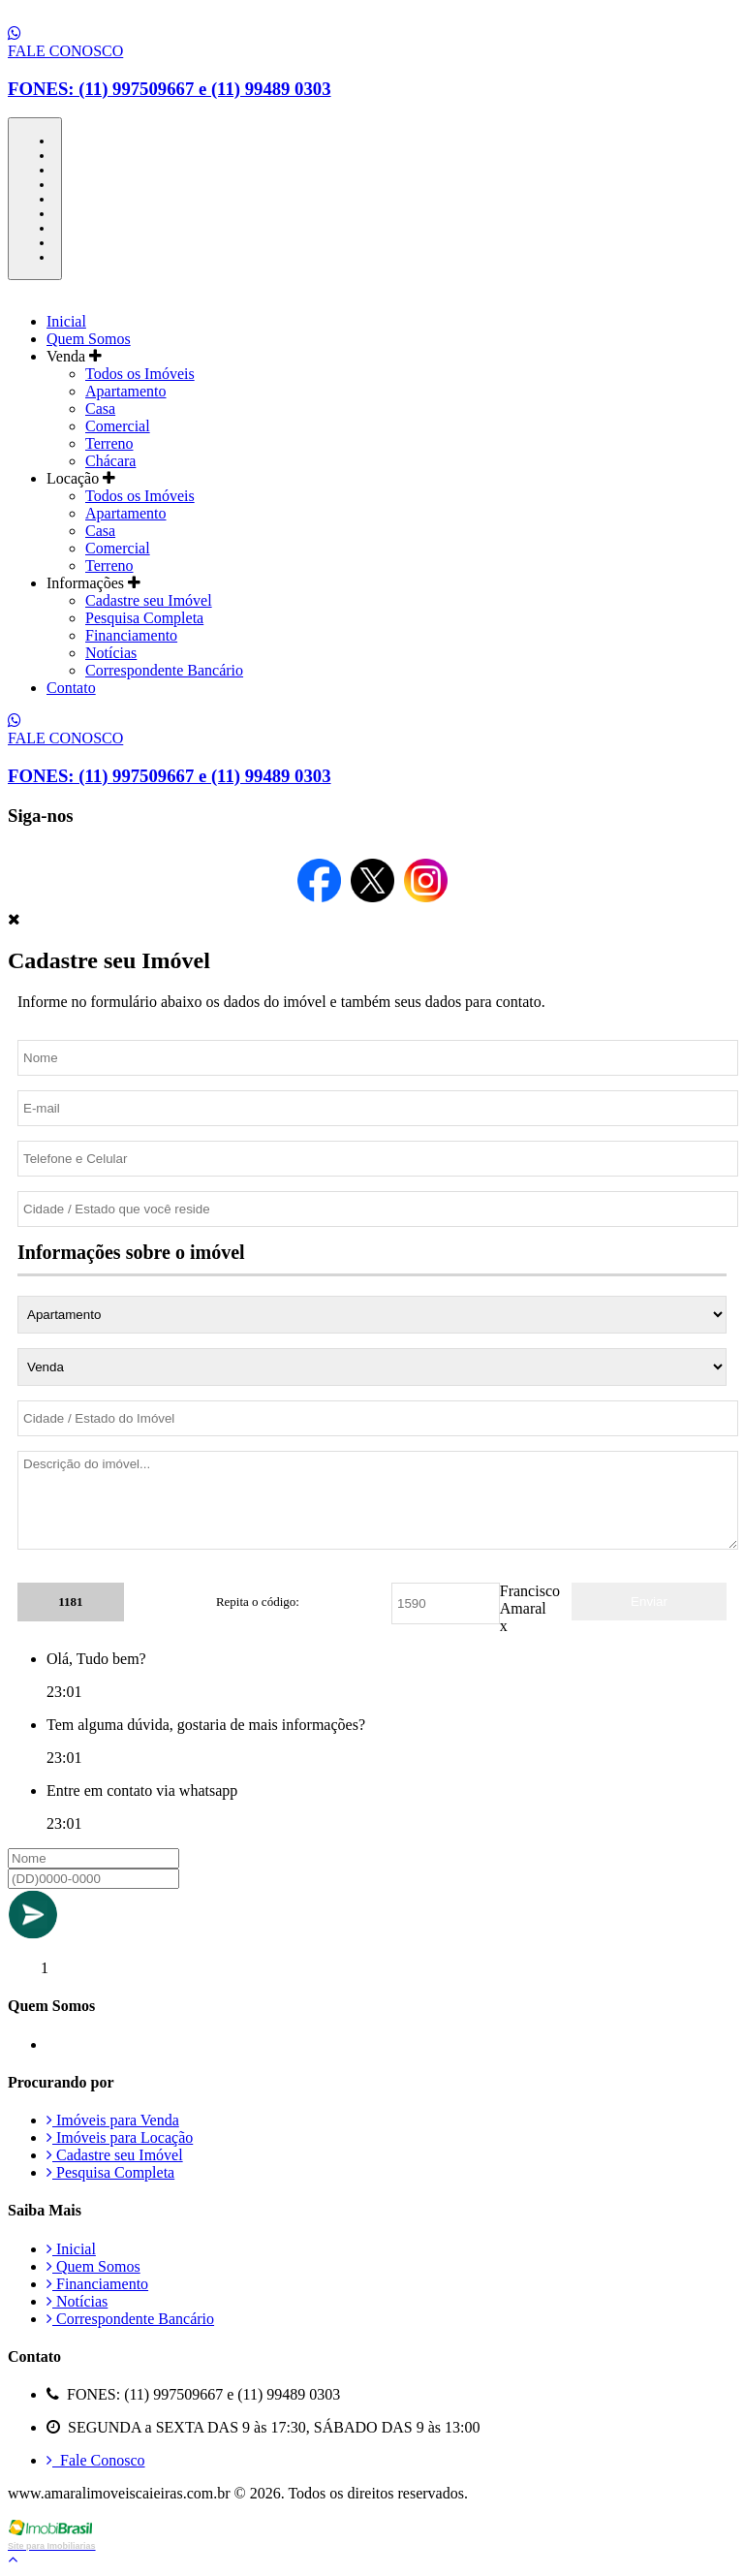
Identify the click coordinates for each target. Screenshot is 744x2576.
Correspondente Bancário (164, 670)
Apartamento (126, 391)
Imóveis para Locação (119, 2137)
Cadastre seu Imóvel (148, 600)
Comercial (117, 426)
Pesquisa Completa (144, 618)
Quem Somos (88, 338)
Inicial (66, 321)
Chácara (110, 461)
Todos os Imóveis (140, 373)
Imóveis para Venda (112, 2120)
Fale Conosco (95, 2460)
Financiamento (131, 635)
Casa (100, 408)
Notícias (111, 652)
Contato (71, 687)
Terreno (109, 443)
